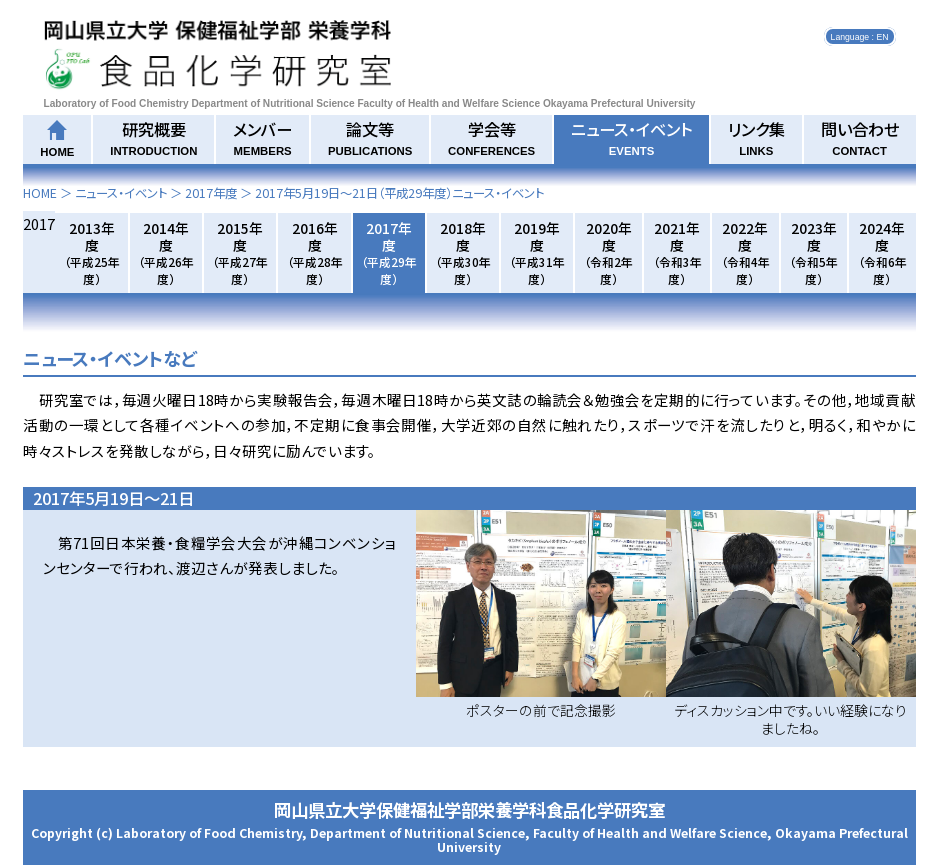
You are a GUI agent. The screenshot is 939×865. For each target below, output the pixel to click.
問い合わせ (860, 137)
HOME (40, 193)
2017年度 (211, 193)
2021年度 (677, 252)
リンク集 (756, 137)
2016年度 (315, 252)
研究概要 (153, 137)
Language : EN (860, 36)
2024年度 (882, 252)
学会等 (491, 137)
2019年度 (537, 252)
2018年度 (463, 252)
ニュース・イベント (631, 137)
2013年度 (92, 252)
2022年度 (745, 252)
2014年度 (166, 252)
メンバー (262, 137)
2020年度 (608, 252)
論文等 (370, 137)
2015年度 (240, 252)
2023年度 (813, 252)
